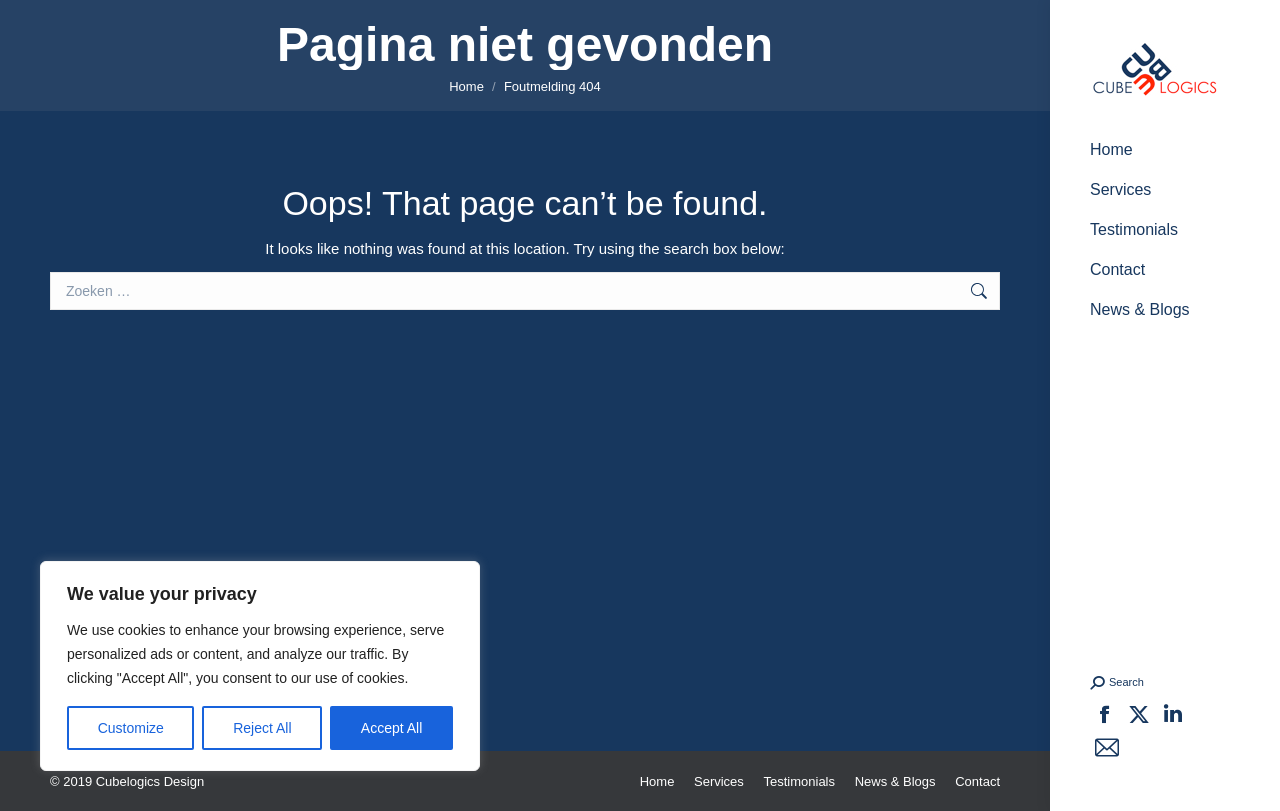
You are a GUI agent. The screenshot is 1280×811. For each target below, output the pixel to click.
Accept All (391, 728)
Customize (131, 728)
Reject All (262, 728)
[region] (260, 666)
